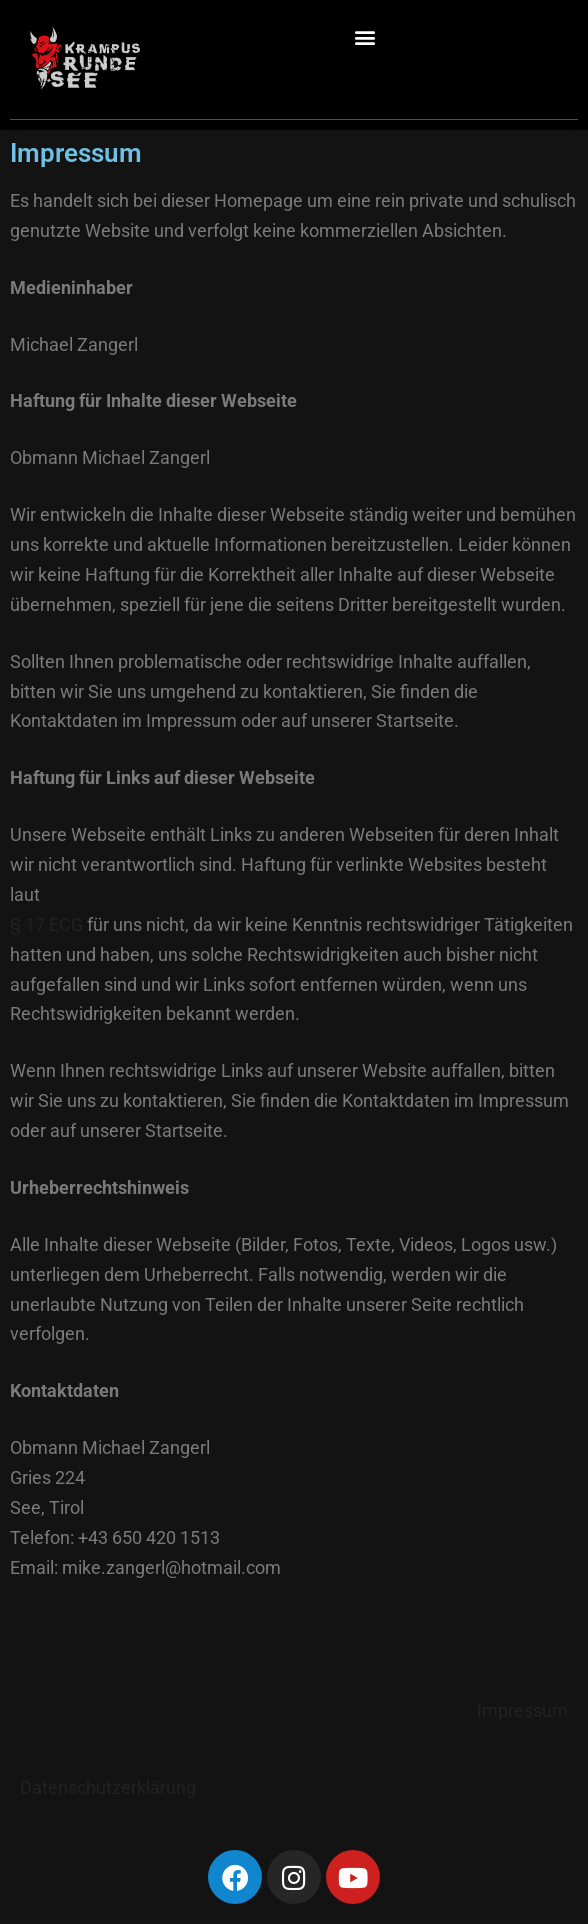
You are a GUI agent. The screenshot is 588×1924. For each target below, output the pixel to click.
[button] (365, 36)
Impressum (522, 1710)
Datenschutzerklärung (108, 1787)
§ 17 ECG (46, 924)
